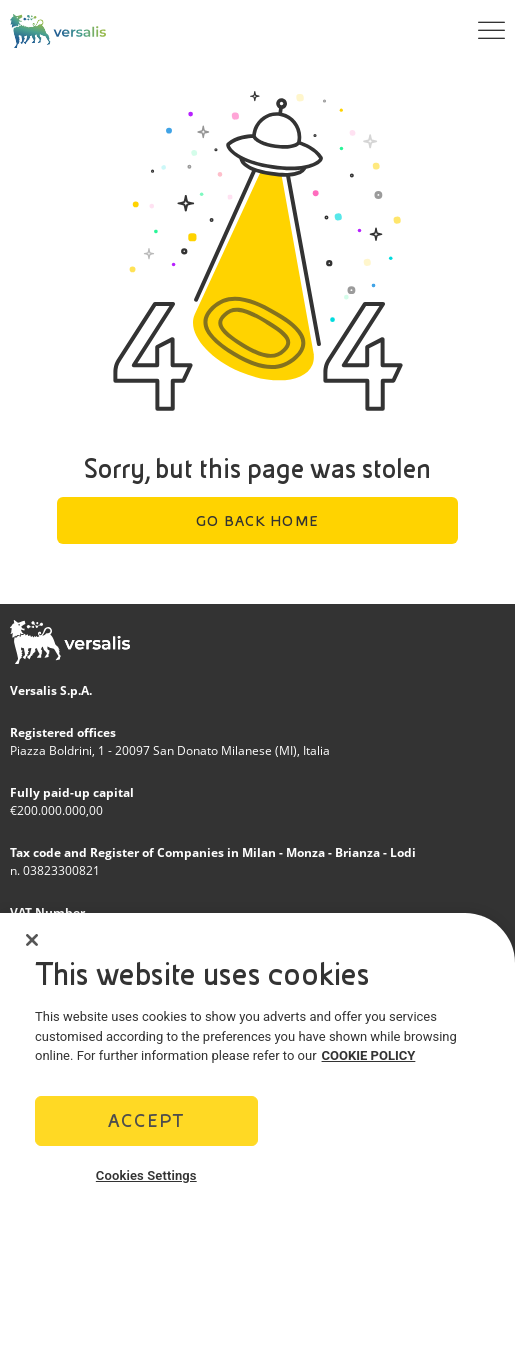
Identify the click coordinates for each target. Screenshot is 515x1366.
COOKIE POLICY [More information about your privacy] (369, 1060)
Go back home (257, 521)
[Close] (32, 945)
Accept (146, 1125)
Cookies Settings (146, 1180)
